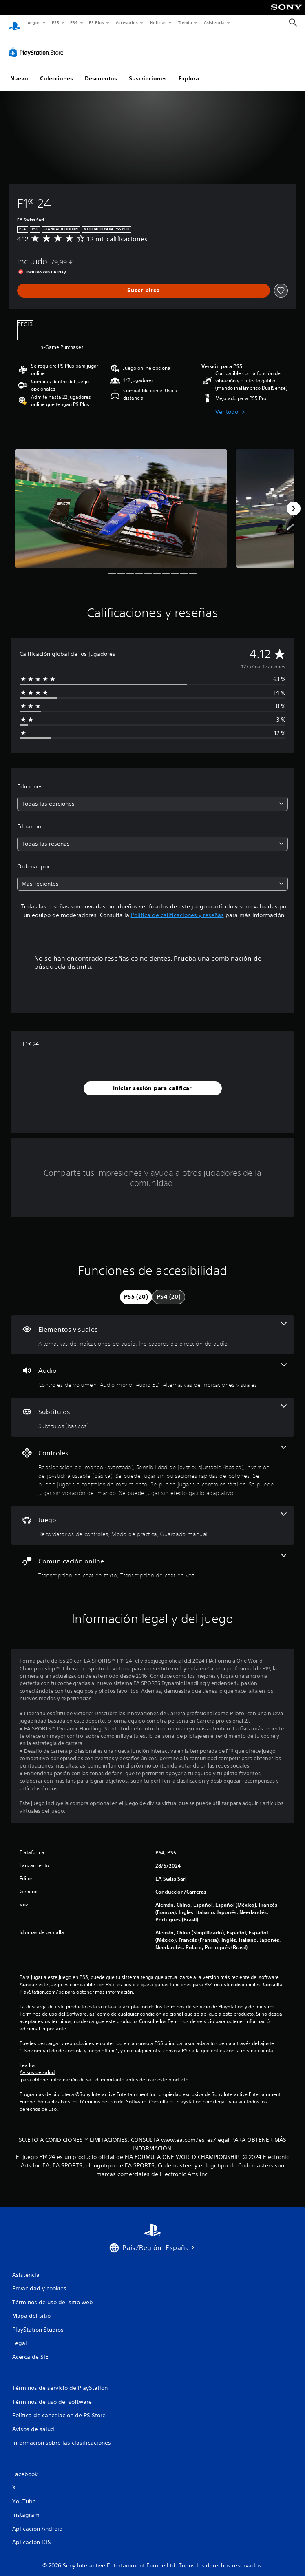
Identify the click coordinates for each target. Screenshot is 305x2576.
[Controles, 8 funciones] (152, 1463)
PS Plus (96, 22)
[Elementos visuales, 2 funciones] (152, 1327)
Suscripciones (148, 70)
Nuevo (19, 70)
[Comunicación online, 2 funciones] (152, 1558)
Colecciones (56, 70)
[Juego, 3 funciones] (152, 1517)
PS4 (74, 22)
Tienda (185, 22)
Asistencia (214, 22)
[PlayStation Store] (38, 44)
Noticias (158, 22)
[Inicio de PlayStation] (14, 23)
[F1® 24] (121, 500)
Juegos (33, 22)
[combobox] (152, 796)
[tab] (136, 1289)
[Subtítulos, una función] (152, 1409)
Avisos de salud (37, 2064)
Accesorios (127, 22)
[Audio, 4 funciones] (152, 1368)
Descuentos (101, 70)
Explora (189, 70)
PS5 (56, 22)
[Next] (294, 501)
